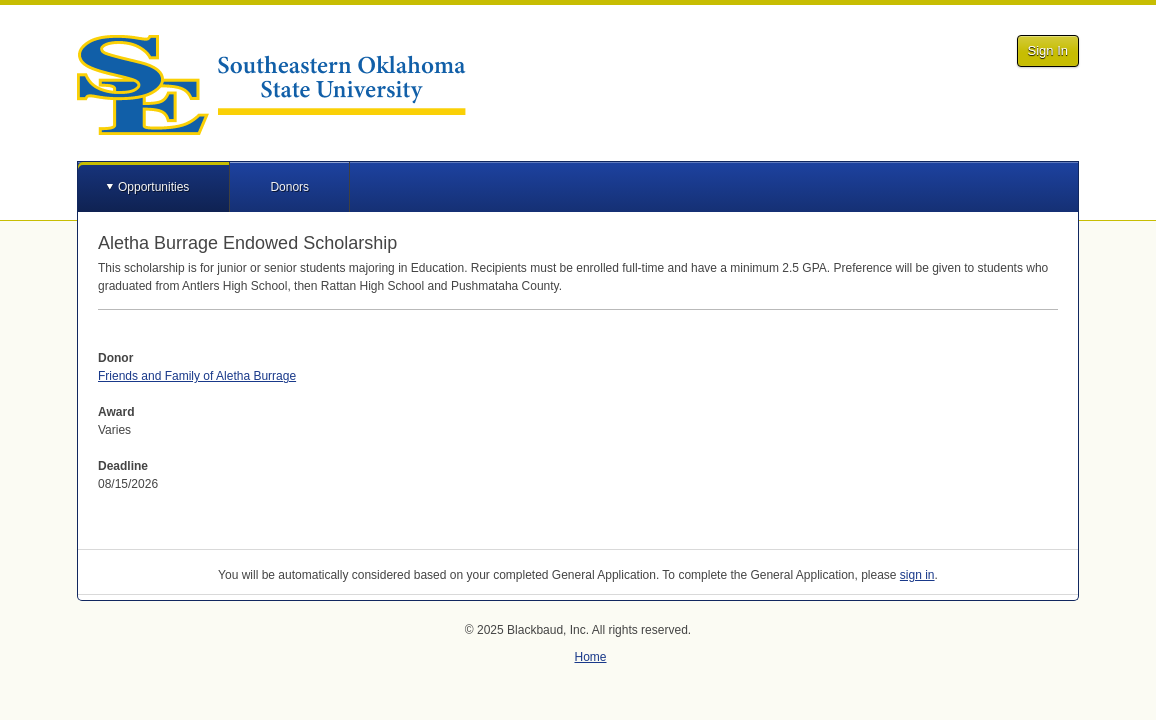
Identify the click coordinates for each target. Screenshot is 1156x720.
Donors (289, 187)
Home (590, 657)
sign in (917, 575)
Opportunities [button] (153, 187)
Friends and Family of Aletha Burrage (197, 376)
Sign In (1048, 50)
